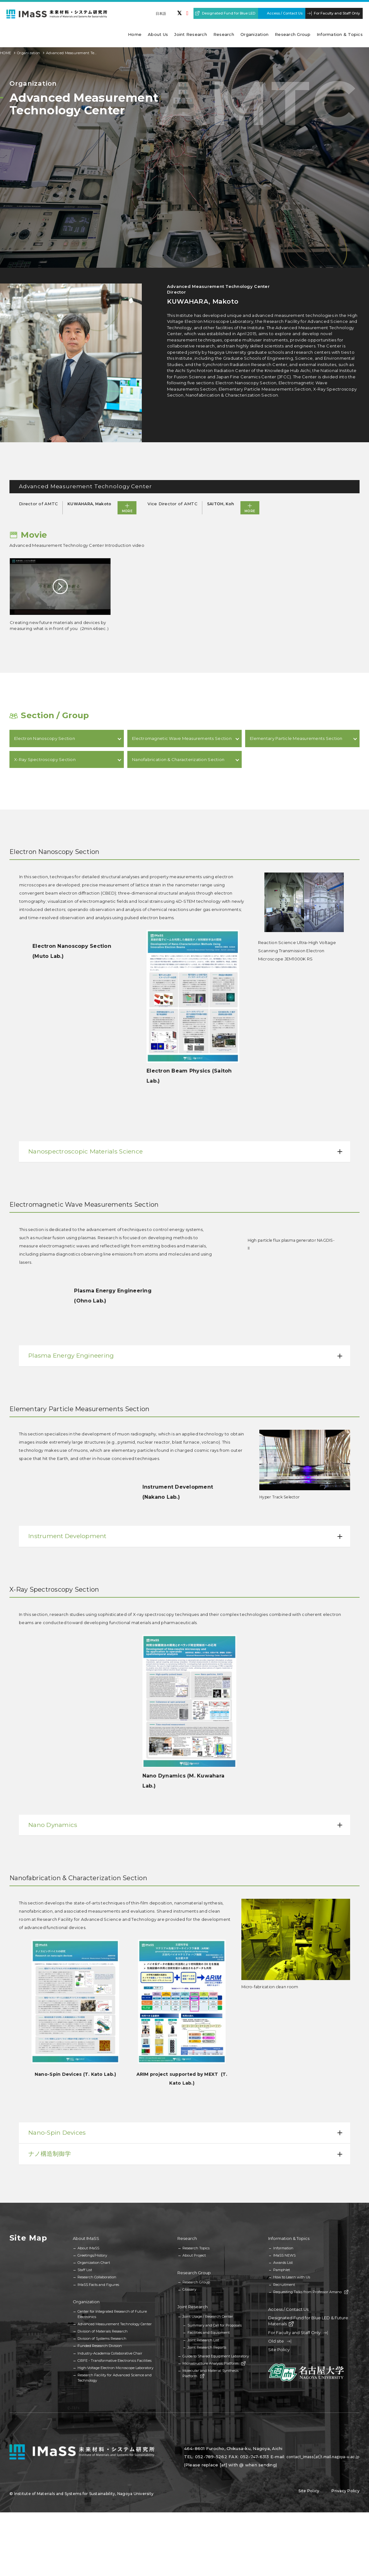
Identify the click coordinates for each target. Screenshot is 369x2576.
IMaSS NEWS (284, 2255)
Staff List (85, 2270)
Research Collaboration (97, 2277)
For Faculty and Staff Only (337, 13)
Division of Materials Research (103, 2331)
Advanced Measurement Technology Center (115, 2324)
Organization (28, 53)
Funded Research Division (100, 2346)
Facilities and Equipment (208, 2332)
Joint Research (192, 2306)
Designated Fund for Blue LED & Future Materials (308, 2321)
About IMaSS (86, 2238)
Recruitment (284, 2284)
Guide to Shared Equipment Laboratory (215, 2356)
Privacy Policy (346, 2490)
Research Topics (196, 2248)
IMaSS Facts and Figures (98, 2284)
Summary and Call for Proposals (214, 2325)
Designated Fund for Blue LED (228, 13)
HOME (5, 53)
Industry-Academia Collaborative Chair (110, 2353)
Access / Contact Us (285, 13)
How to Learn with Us (291, 2277)
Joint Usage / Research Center (207, 2316)
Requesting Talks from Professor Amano (310, 2292)
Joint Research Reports (206, 2347)
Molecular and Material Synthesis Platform (210, 2373)
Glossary (189, 2289)
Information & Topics (288, 2238)
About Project (194, 2255)
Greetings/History (92, 2255)
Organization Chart (94, 2262)
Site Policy (279, 2349)
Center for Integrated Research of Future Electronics (112, 2314)
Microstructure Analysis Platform (213, 2363)
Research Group (194, 2272)
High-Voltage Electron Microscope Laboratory (115, 2368)
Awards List (283, 2262)
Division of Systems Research (102, 2338)
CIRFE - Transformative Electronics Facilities (115, 2360)
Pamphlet (281, 2270)
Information (283, 2248)
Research (187, 2238)
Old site (279, 2341)
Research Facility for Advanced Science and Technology (115, 2378)
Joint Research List (203, 2340)
